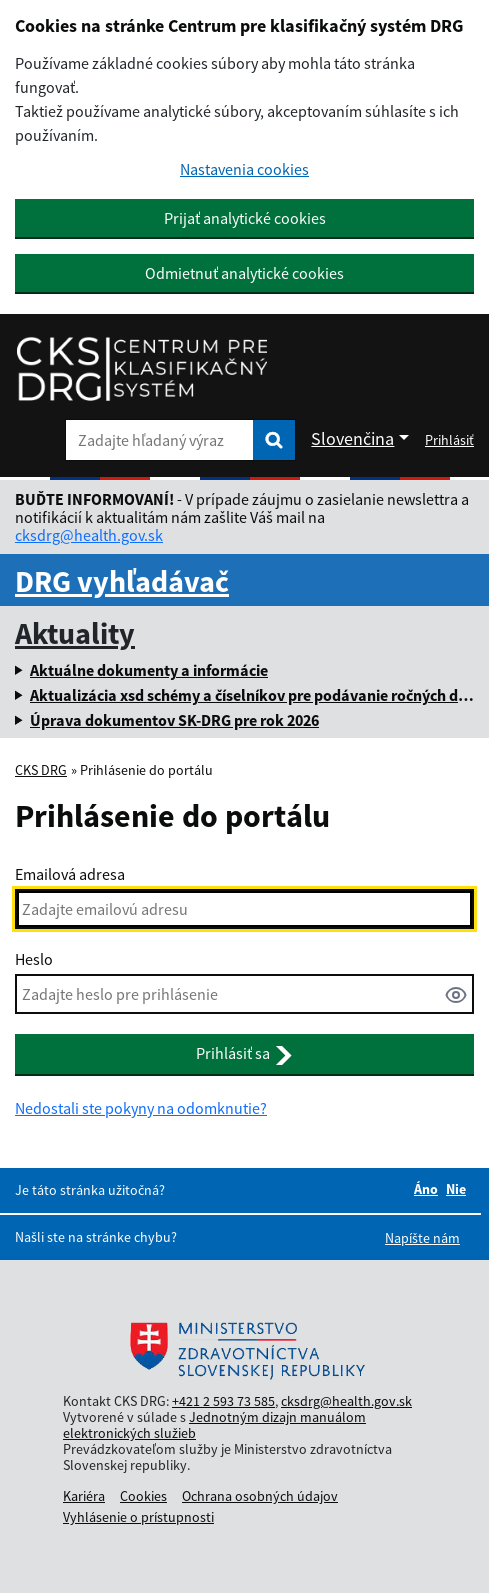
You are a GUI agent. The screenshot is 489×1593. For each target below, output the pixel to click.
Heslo (34, 959)
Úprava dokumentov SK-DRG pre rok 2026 (174, 720)
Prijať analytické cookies (245, 218)
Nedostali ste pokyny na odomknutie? (141, 1108)
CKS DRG (41, 770)
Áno (426, 1189)
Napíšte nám (422, 1238)
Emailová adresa (70, 874)
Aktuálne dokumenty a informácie (149, 670)
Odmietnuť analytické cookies (244, 273)
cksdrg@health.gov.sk (89, 535)
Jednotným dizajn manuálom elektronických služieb (214, 1425)
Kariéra (84, 1496)
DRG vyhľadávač (122, 581)
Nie (456, 1189)
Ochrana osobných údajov (260, 1496)
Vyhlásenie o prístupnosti (138, 1517)
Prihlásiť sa (244, 1054)
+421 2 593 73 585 (223, 1401)
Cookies (143, 1496)
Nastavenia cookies (244, 169)
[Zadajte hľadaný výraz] (159, 440)
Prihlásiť (449, 440)
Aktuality (75, 633)
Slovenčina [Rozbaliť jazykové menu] (352, 438)
